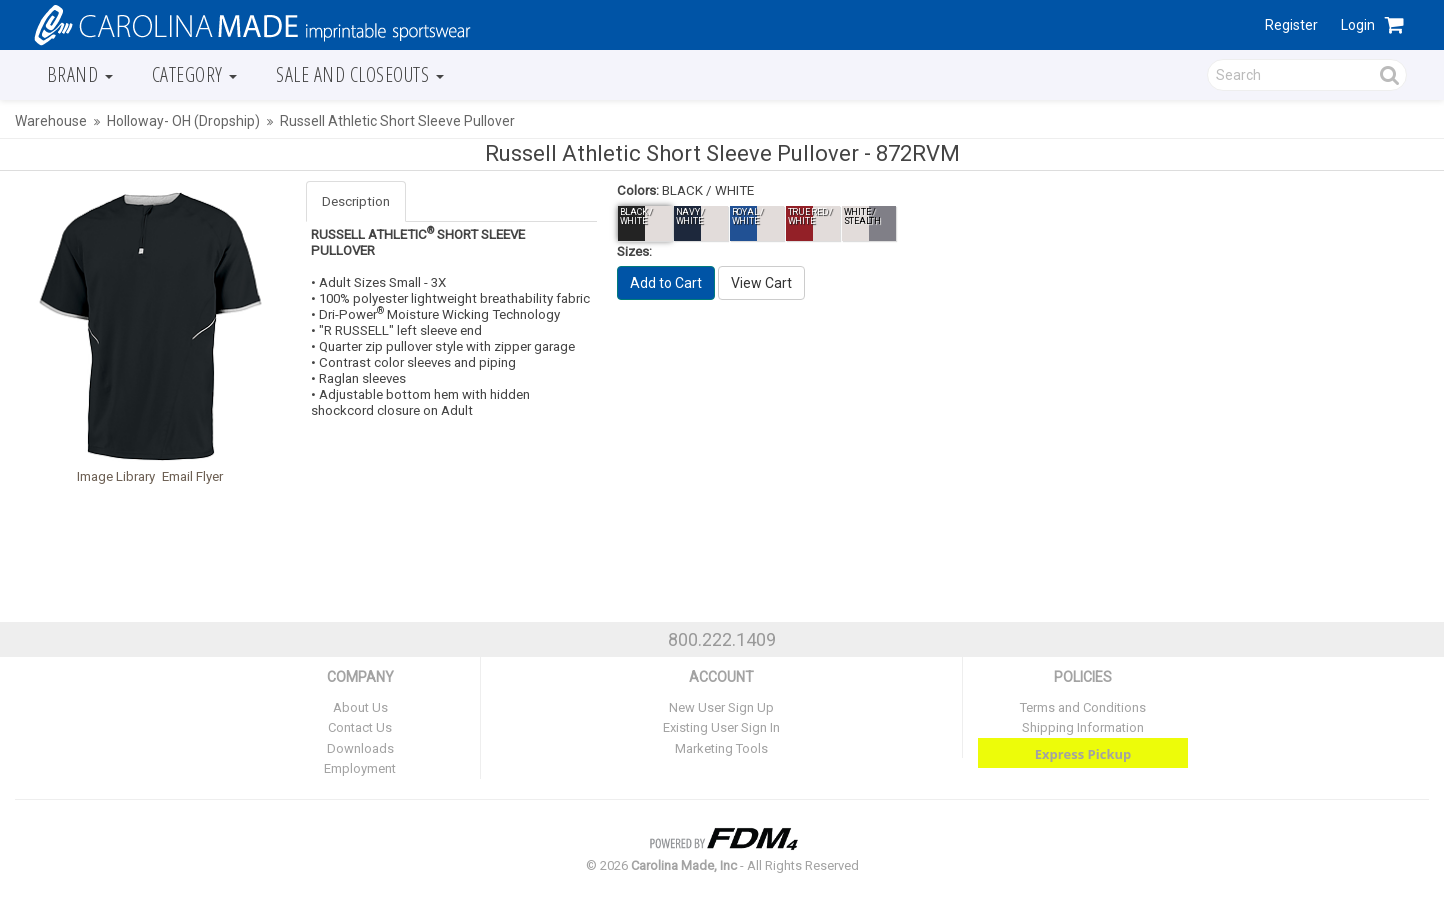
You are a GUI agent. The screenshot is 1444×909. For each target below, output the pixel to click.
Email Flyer (192, 476)
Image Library (116, 476)
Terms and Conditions (1083, 707)
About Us (360, 707)
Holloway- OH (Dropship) (183, 121)
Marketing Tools (721, 748)
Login (1358, 25)
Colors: (638, 190)
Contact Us (360, 727)
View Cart (761, 283)
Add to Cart (666, 283)
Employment (360, 768)
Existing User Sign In (721, 727)
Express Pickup (1083, 754)
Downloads (360, 748)
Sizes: (634, 251)
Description (356, 201)
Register (1291, 25)
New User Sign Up (721, 707)
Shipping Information (1083, 727)
